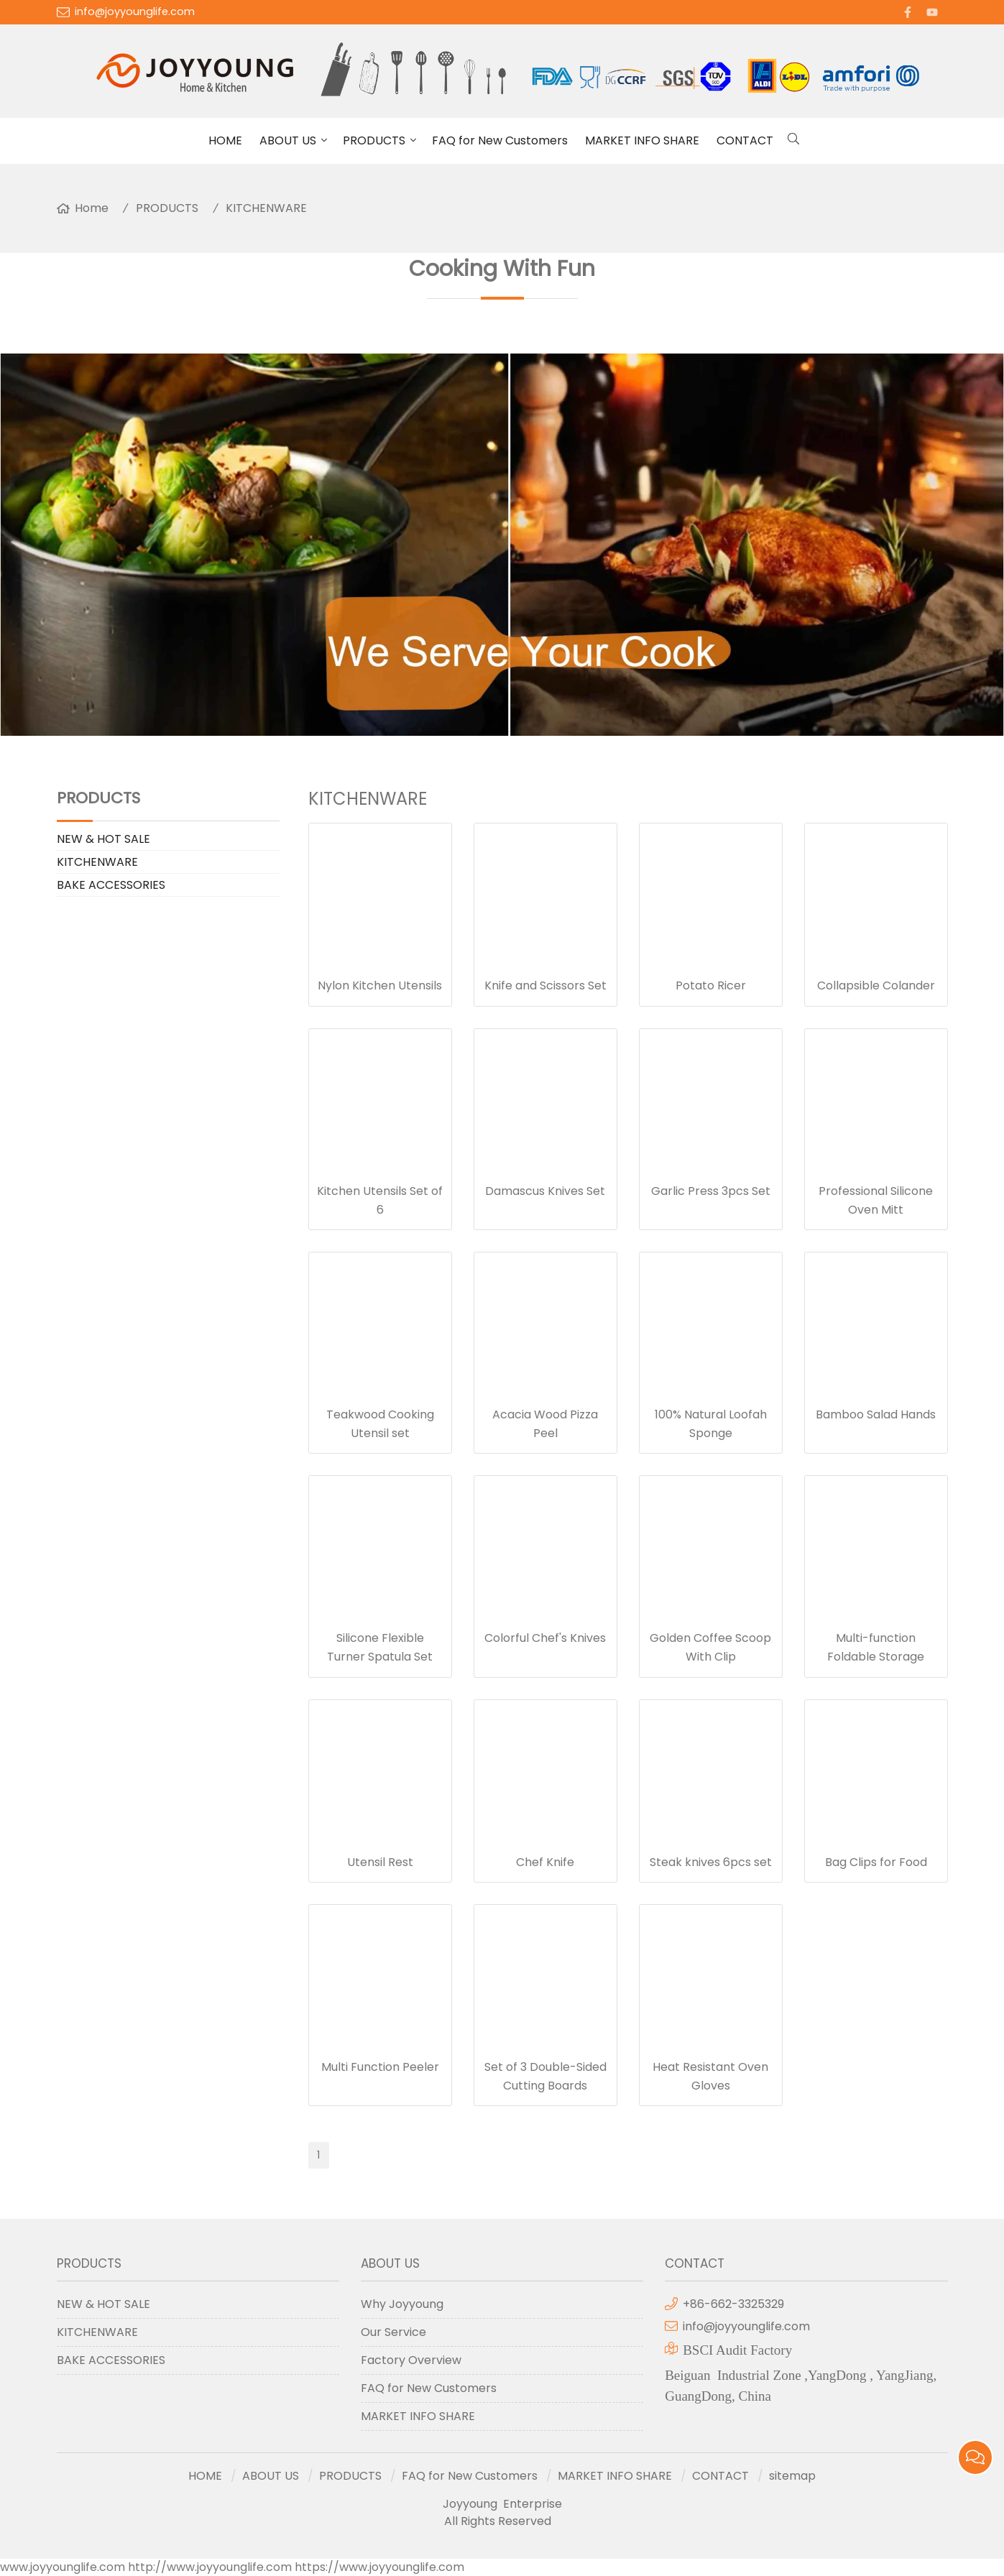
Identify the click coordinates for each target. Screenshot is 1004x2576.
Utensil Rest (380, 1862)
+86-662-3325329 (733, 2304)
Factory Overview (411, 2360)
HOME (225, 140)
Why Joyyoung (402, 2304)
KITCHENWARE (266, 208)
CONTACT (745, 140)
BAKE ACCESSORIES (111, 885)
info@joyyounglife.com (135, 11)
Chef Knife (545, 1862)
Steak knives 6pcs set (711, 1862)
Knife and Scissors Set (545, 985)
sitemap (792, 2475)
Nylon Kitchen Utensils (380, 985)
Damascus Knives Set (545, 1191)
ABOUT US (287, 140)
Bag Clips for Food (876, 1862)
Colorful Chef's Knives (545, 1638)
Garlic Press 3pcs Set (710, 1191)
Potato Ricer (711, 985)
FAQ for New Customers (500, 140)
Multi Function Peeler (380, 2067)
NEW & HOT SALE (103, 839)
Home (92, 208)
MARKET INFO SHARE (642, 140)
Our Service (393, 2332)
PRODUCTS (374, 140)
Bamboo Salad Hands (876, 1414)
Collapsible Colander (876, 985)
